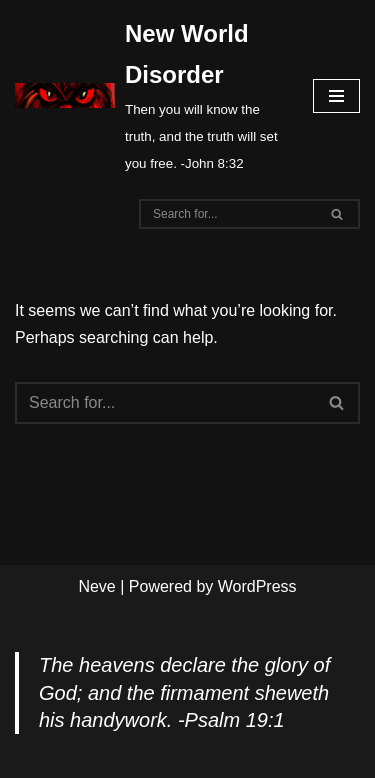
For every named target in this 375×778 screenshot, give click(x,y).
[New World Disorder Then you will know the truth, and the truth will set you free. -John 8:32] (149, 95)
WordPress (257, 586)
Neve (96, 586)
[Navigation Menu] (336, 96)
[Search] (227, 214)
